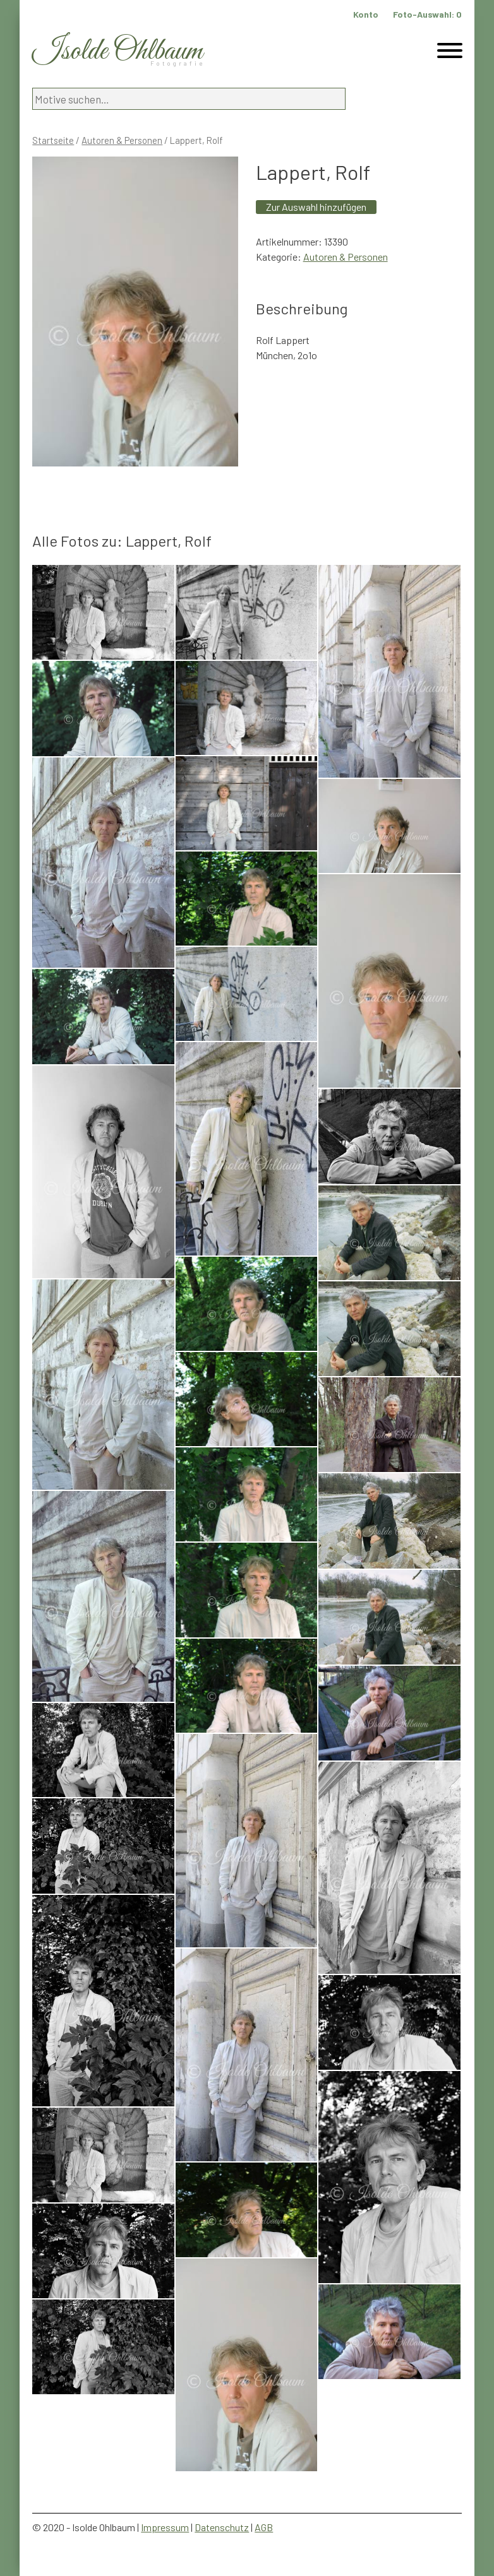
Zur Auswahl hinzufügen (316, 207)
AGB (264, 2527)
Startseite (53, 140)
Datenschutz (222, 2527)
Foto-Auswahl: (427, 14)
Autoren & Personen (121, 140)
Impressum (165, 2527)
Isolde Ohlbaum (117, 51)
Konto (365, 14)
